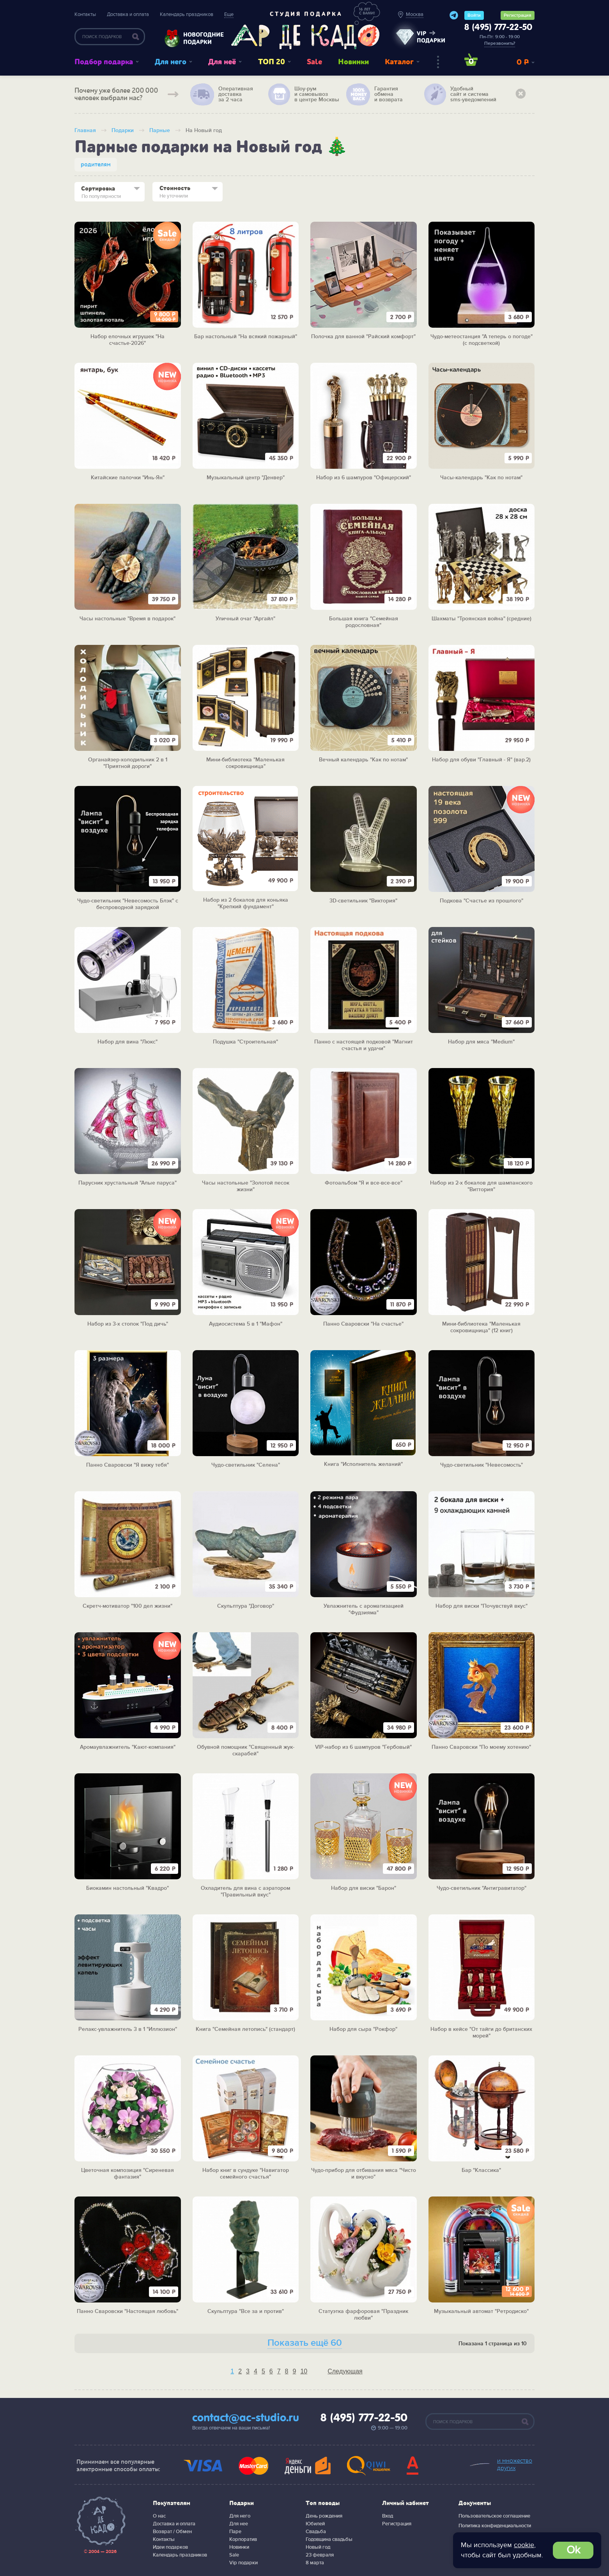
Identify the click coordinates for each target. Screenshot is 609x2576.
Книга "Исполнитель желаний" (363, 1464)
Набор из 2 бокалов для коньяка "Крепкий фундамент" (245, 903)
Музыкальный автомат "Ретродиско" (481, 2311)
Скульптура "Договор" (245, 1606)
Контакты (85, 14)
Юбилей (315, 2524)
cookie (524, 2545)
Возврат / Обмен (172, 2531)
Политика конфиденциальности (495, 2526)
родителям (96, 164)
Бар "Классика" (481, 2170)
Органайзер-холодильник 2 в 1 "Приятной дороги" (127, 763)
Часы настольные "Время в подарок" (127, 619)
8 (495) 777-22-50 (498, 27)
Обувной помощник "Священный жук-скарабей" (245, 1750)
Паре (235, 2531)
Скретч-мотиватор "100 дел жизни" (127, 1606)
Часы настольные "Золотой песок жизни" (245, 1186)
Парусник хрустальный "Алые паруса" (127, 1183)
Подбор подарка (103, 62)
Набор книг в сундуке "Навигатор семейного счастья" (245, 2173)
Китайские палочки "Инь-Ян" (128, 478)
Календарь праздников (186, 14)
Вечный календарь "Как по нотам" (363, 760)
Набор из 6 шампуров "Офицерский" (363, 478)
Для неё (222, 62)
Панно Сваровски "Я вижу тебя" (127, 1465)
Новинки (353, 62)
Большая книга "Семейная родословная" (363, 622)
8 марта (315, 2563)
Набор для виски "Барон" (363, 1888)
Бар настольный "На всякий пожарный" (245, 337)
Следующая (345, 2371)
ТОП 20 (271, 62)
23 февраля (320, 2555)
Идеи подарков (170, 2547)
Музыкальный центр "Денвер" (246, 478)
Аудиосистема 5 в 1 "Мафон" (245, 1324)
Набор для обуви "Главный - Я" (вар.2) (481, 760)
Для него (170, 62)
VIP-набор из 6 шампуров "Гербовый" (363, 1747)
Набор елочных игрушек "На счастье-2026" (127, 340)
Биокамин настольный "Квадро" (127, 1888)
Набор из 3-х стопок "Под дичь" (127, 1324)
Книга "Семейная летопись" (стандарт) (245, 2029)
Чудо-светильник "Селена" (245, 1465)
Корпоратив (243, 2539)
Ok (573, 2550)
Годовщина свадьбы (329, 2539)
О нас (159, 2516)
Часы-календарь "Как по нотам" (481, 478)
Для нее (238, 2524)
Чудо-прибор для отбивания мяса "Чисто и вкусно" (363, 2173)
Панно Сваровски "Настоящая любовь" (127, 2311)
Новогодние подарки (199, 38)
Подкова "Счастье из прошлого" (481, 901)
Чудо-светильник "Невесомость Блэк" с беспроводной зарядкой (127, 904)
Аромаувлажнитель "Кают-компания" (127, 1747)
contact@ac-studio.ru (245, 2418)
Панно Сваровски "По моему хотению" (481, 1747)
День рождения (324, 2516)
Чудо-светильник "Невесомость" (481, 1465)
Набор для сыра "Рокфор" (363, 2029)
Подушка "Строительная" (245, 1042)
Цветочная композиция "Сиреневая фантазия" (127, 2173)
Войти (474, 15)
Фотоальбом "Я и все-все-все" (363, 1183)
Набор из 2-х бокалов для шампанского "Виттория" (481, 1186)
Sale (314, 62)
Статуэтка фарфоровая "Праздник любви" (363, 2314)
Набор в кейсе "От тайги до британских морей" (481, 2032)
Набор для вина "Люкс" (127, 1042)
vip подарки (431, 37)
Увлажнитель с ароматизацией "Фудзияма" (364, 1609)
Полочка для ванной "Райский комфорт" (363, 337)
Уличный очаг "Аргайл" (245, 619)
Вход (387, 2516)
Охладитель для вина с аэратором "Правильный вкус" (245, 1891)
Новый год (318, 2547)
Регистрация (517, 15)
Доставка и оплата (128, 14)
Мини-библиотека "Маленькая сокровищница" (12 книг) (481, 1327)
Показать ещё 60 (304, 2342)
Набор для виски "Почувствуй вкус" (482, 1606)
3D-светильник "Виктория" (363, 901)
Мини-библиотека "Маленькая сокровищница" (245, 763)
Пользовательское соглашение (494, 2516)
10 (303, 2371)
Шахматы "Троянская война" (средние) (481, 619)
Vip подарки (243, 2563)
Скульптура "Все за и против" (245, 2311)
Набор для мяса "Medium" (481, 1042)
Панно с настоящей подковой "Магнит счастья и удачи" (363, 1045)
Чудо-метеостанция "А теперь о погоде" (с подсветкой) (481, 340)
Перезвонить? (499, 43)
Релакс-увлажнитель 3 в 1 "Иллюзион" (127, 2029)
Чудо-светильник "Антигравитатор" (481, 1888)
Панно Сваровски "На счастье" (363, 1324)
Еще (229, 14)
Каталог (399, 62)
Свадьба (316, 2531)
